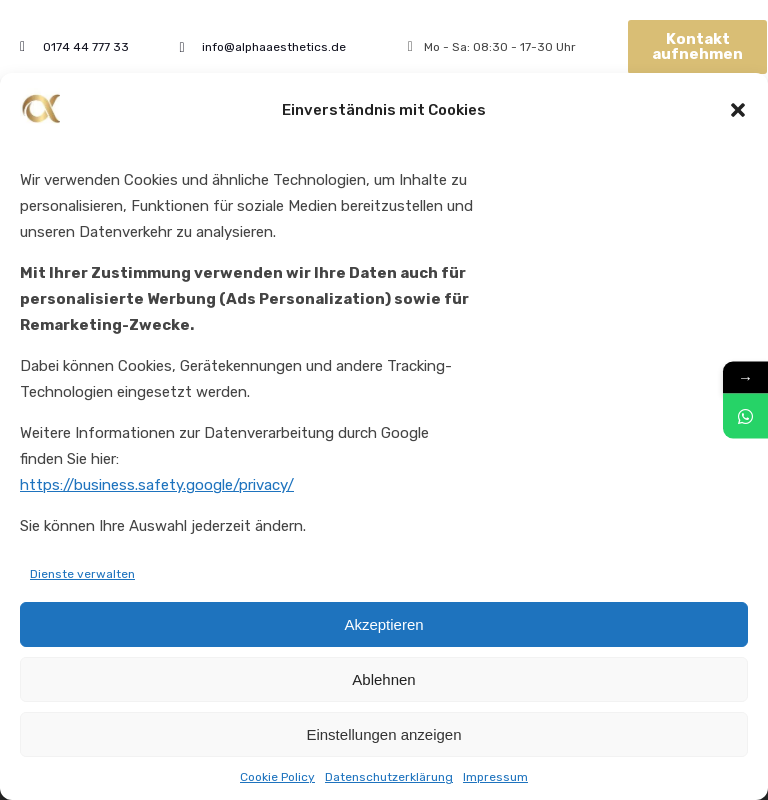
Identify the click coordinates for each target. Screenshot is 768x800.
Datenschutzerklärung (389, 780)
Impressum (495, 780)
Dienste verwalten (82, 577)
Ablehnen (383, 682)
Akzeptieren (383, 627)
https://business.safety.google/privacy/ (157, 488)
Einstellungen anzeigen (383, 737)
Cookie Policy (277, 780)
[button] (738, 113)
